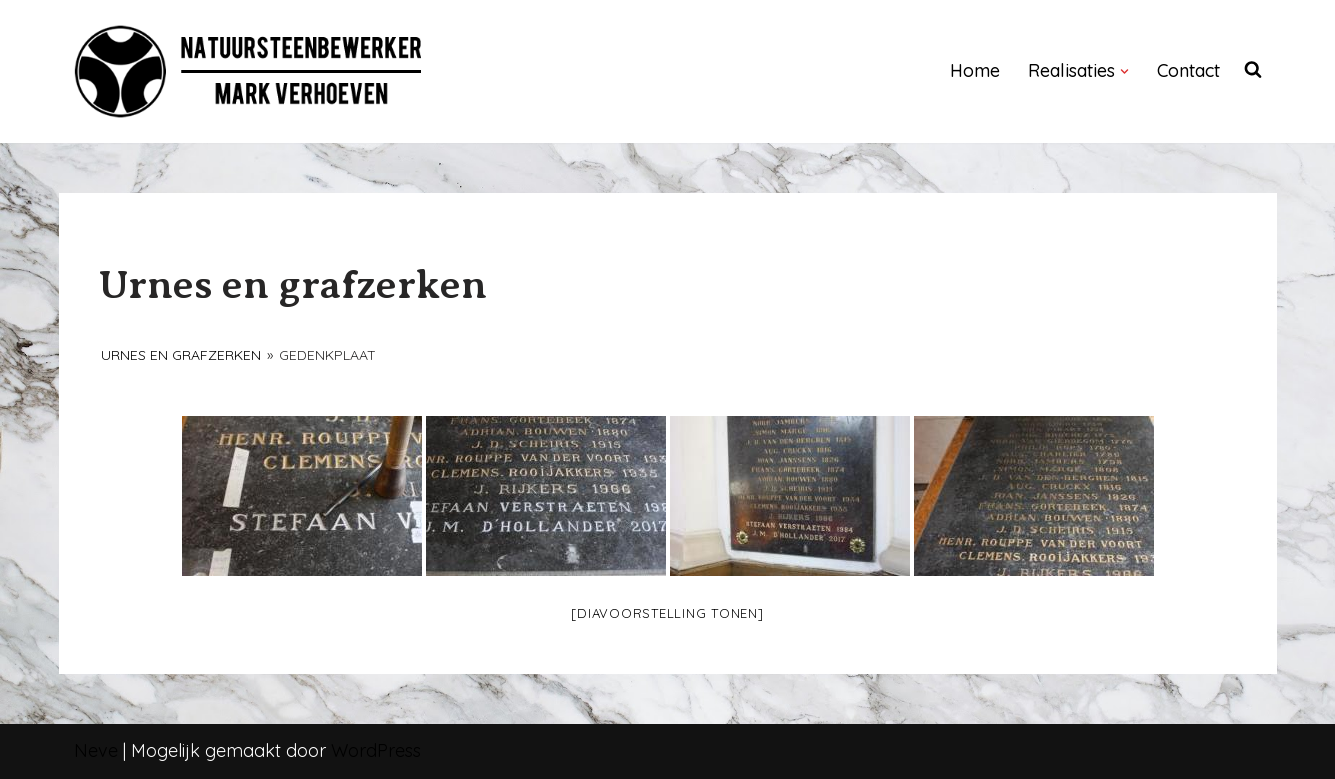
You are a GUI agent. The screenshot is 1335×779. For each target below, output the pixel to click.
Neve (96, 750)
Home (975, 70)
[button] (1124, 71)
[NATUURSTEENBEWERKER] (249, 71)
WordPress (376, 750)
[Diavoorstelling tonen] (667, 613)
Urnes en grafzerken (181, 355)
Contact (1188, 70)
